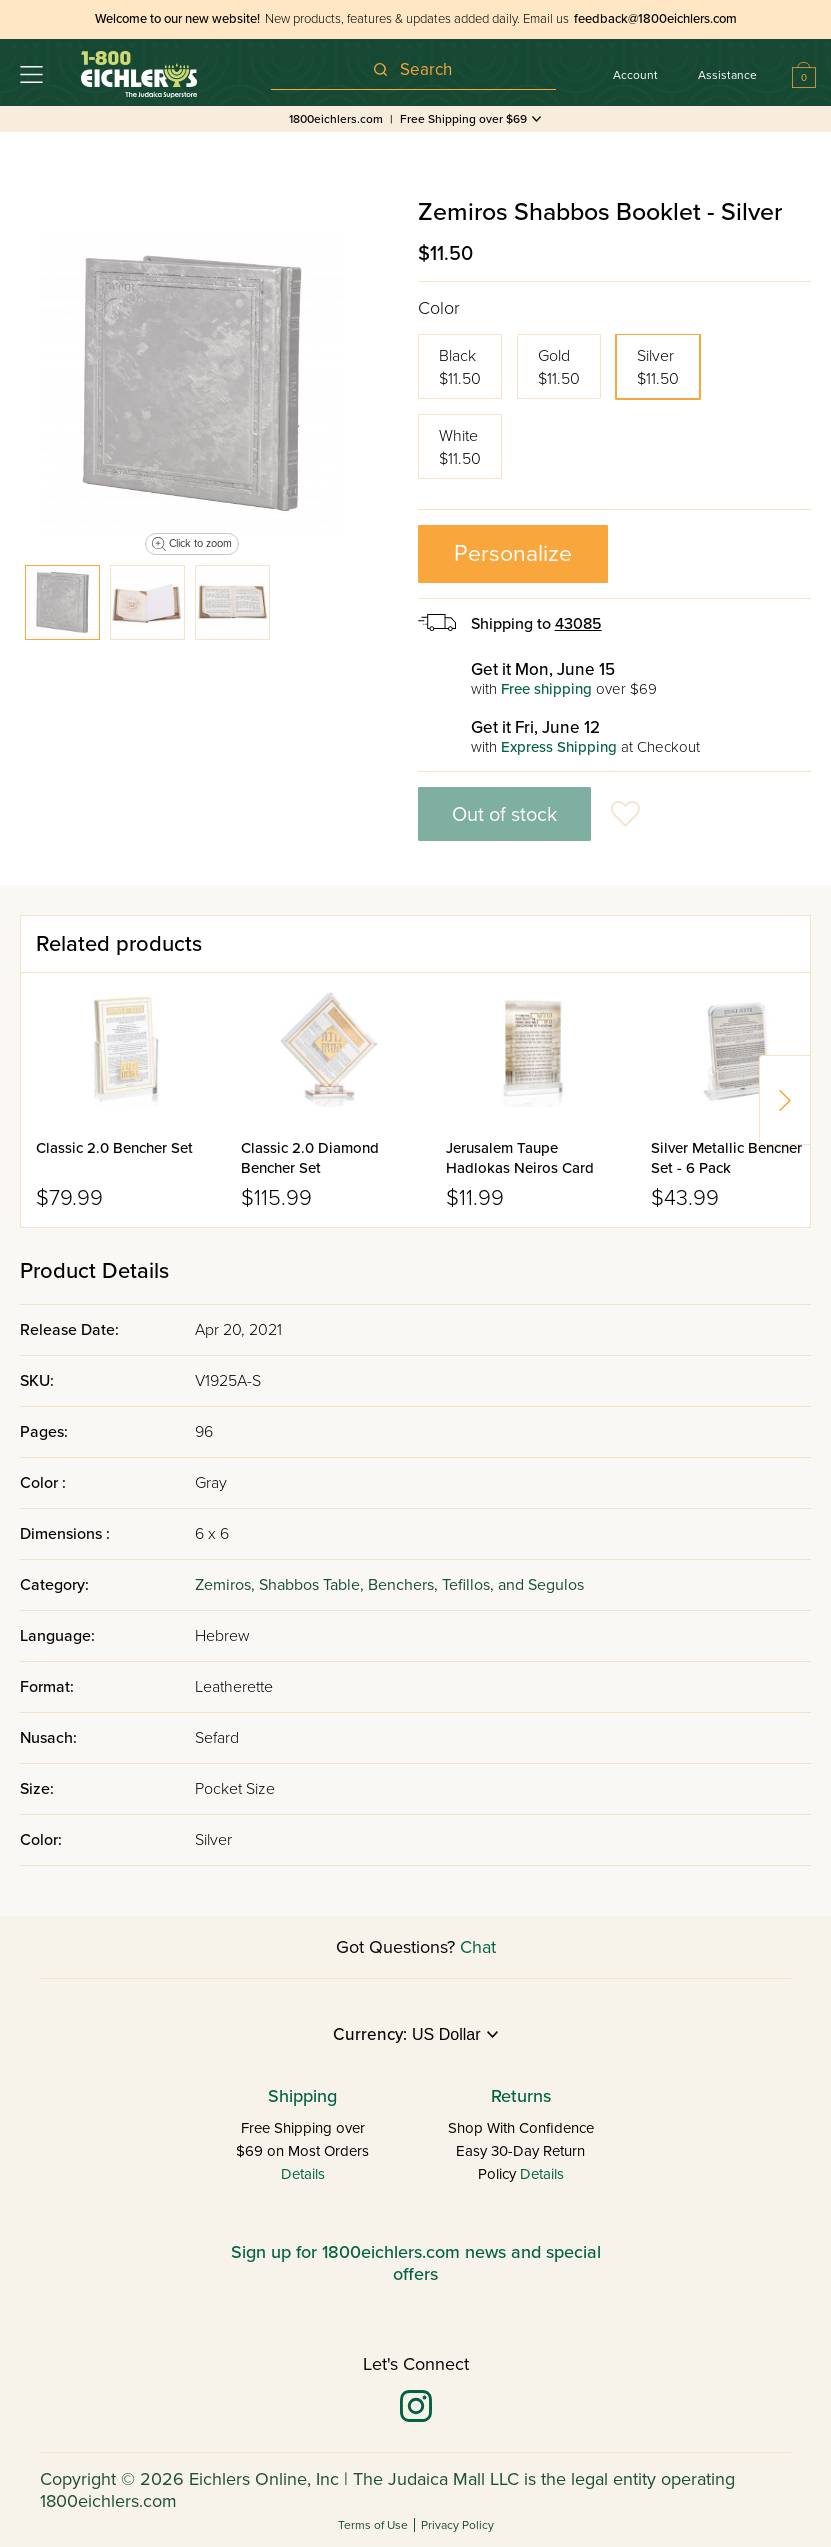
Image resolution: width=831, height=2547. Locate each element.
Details (303, 2174)
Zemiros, (227, 1585)
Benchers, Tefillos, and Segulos (476, 1585)
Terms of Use (373, 2525)
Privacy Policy (457, 2525)
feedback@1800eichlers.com (655, 19)
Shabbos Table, (313, 1585)
